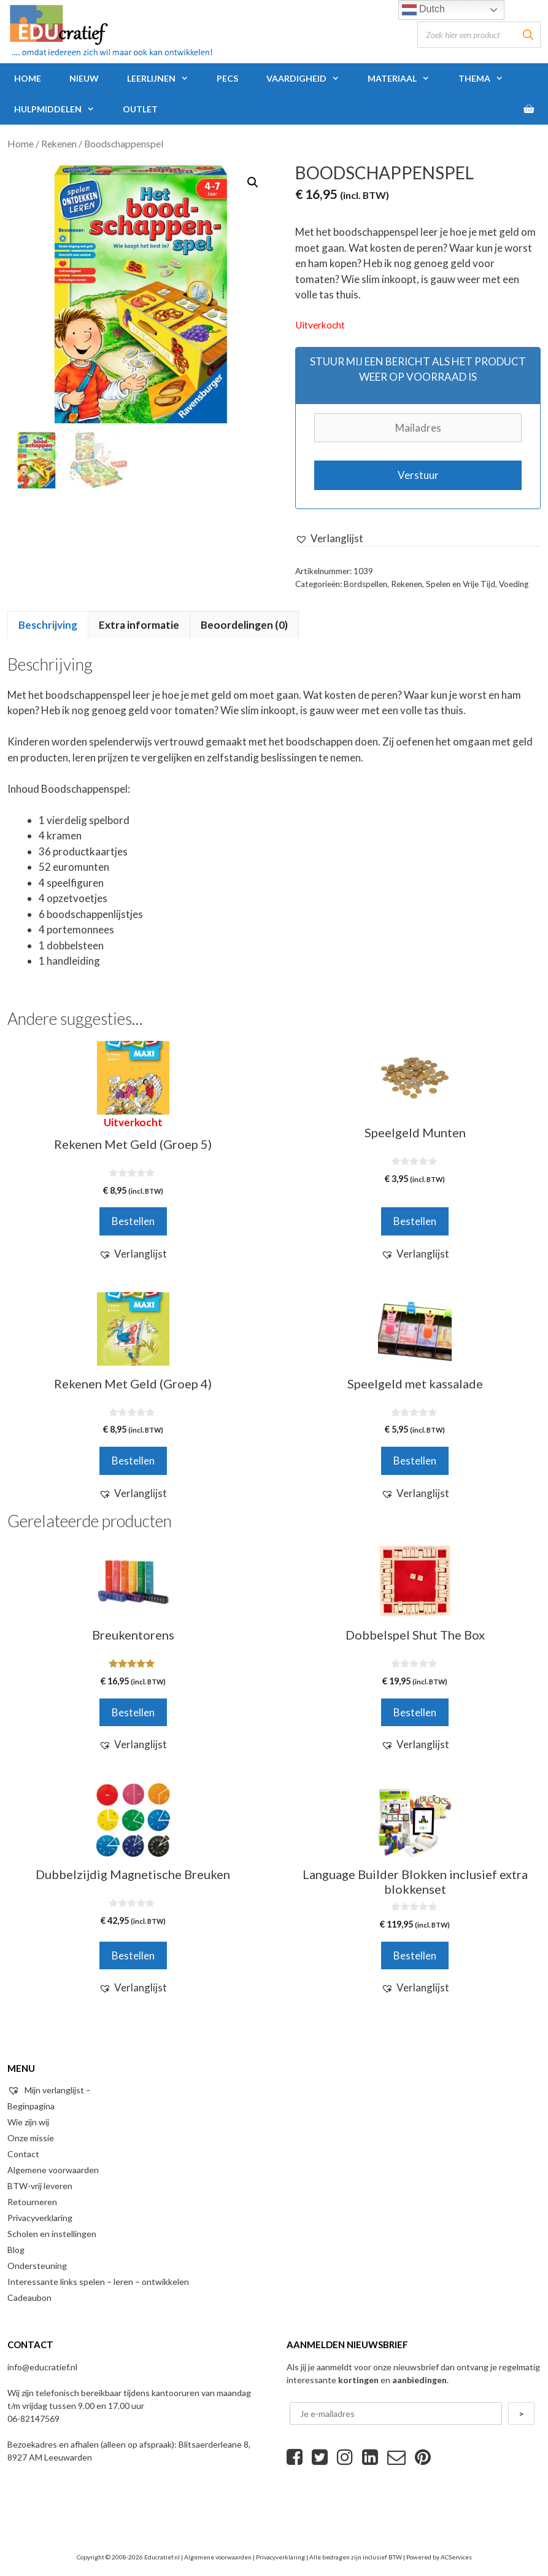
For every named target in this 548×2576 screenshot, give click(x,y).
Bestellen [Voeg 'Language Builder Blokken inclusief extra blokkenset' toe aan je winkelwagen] (414, 1955)
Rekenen (59, 143)
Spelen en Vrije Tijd (460, 584)
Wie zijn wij (28, 2122)
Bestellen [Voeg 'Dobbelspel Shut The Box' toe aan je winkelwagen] (414, 1712)
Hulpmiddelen (61, 109)
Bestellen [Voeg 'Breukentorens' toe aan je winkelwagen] (133, 1712)
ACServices (456, 2557)
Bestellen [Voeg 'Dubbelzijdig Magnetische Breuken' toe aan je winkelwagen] (133, 1955)
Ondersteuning (37, 2265)
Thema (487, 78)
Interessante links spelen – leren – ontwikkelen (98, 2281)
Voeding (513, 584)
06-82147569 (33, 2418)
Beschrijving (47, 624)
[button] (329, 539)
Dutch (423, 9)
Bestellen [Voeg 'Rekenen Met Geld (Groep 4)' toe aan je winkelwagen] (133, 1460)
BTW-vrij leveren (39, 2186)
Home (27, 78)
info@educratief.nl (42, 2367)
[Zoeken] (527, 34)
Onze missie (30, 2138)
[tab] (47, 624)
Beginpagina (31, 2106)
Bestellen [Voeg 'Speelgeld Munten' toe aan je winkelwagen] (414, 1221)
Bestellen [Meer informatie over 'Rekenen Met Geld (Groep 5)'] (133, 1221)
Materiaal (406, 78)
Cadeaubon (29, 2297)
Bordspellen (365, 584)
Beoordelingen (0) (244, 624)
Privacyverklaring (39, 2217)
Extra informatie (139, 624)
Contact (23, 2154)
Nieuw (84, 78)
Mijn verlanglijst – (49, 2090)
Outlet (140, 109)
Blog (16, 2249)
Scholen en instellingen (51, 2233)
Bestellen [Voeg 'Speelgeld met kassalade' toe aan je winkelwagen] (414, 1460)
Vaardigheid (309, 78)
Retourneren (32, 2202)
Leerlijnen (165, 78)
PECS (227, 78)
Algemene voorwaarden (53, 2170)
